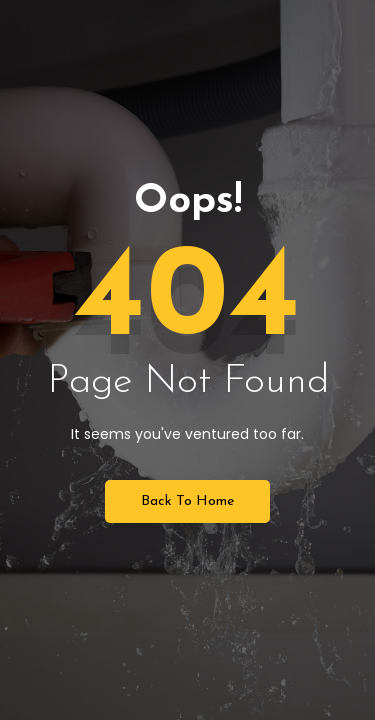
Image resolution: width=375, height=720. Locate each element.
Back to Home (187, 501)
